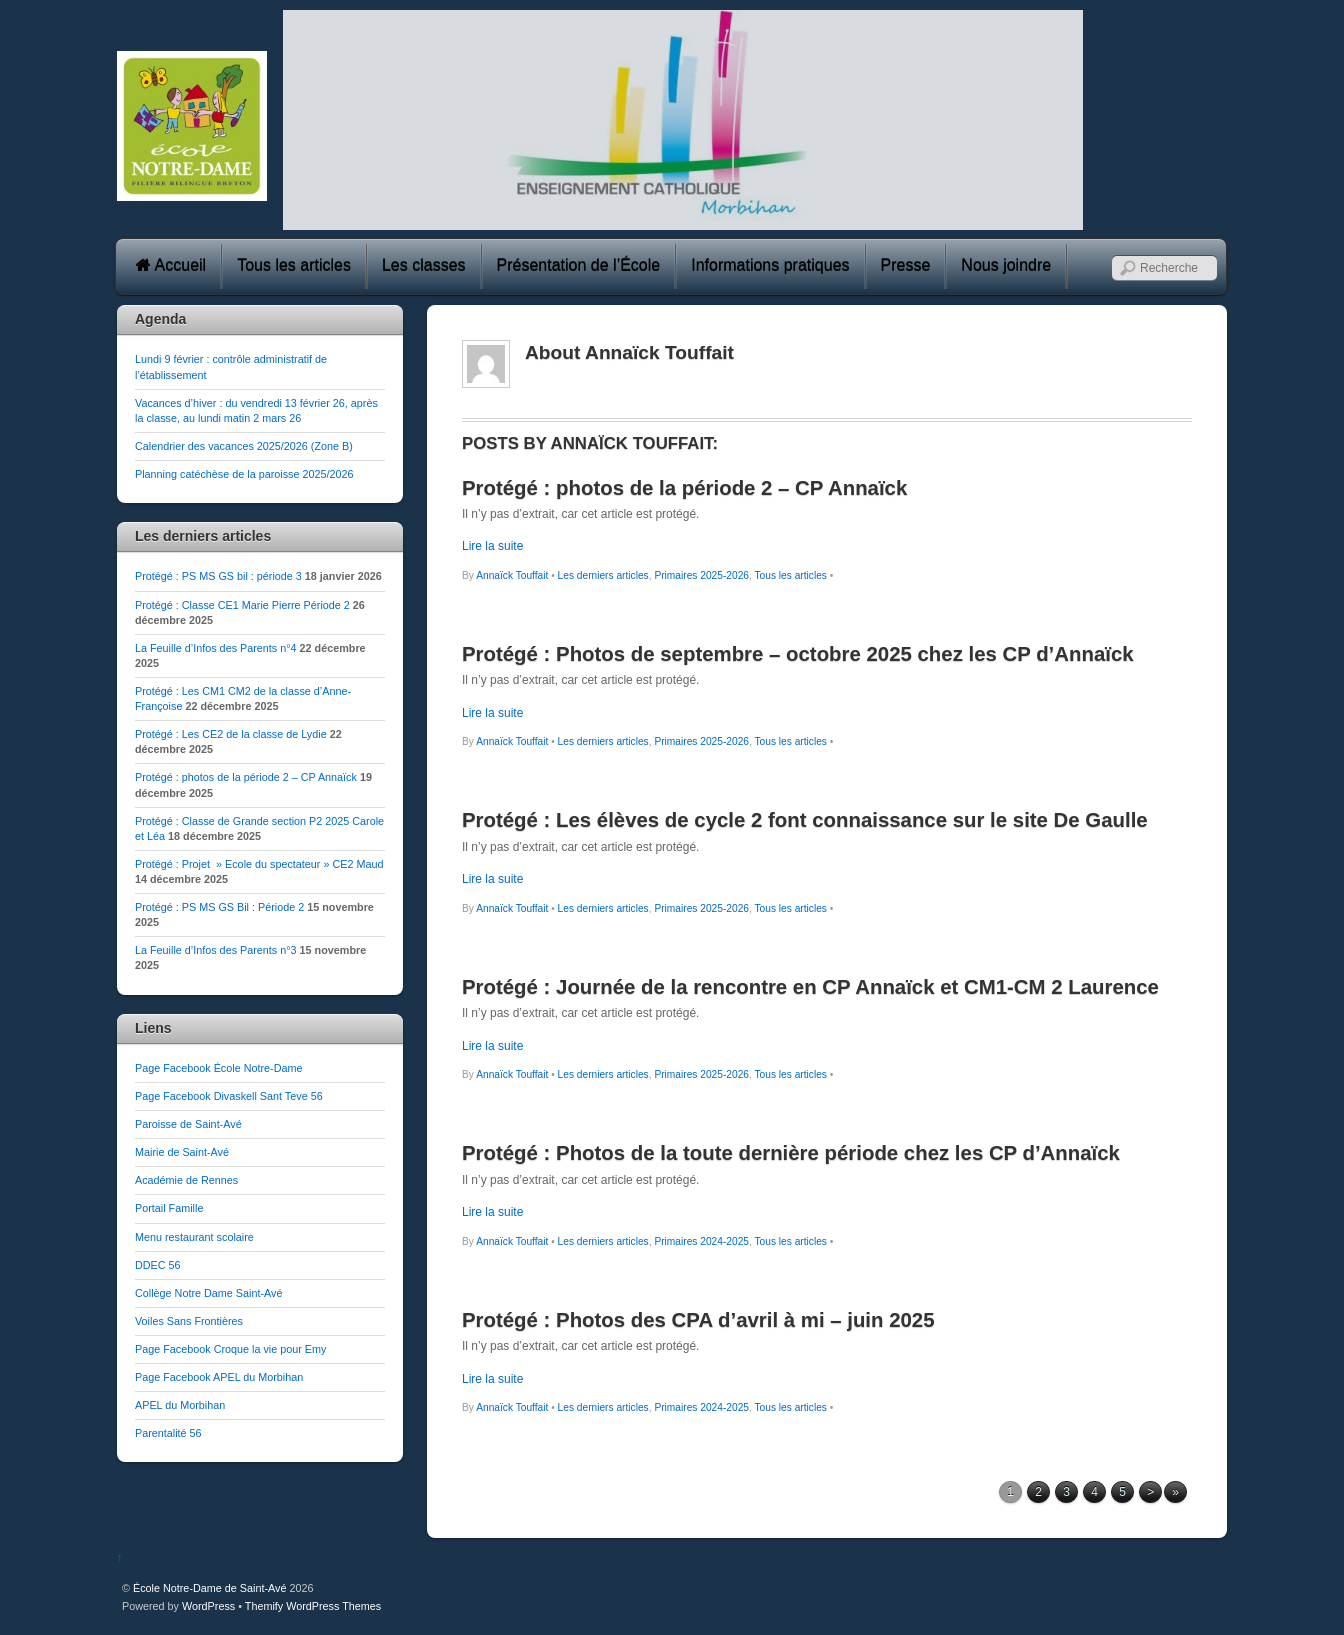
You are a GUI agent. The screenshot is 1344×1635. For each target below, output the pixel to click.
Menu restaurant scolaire (194, 1237)
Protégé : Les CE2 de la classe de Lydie (231, 734)
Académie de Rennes (186, 1180)
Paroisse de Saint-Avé (188, 1124)
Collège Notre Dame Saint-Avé (208, 1293)
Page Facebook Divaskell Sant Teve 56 (229, 1096)
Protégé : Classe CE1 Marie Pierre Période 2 (242, 605)
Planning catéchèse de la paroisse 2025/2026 (244, 474)
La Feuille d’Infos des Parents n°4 (216, 648)
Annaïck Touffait (512, 575)
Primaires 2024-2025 (701, 1241)
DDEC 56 (158, 1265)
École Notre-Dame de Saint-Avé (209, 1588)
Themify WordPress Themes (313, 1606)
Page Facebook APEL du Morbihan (219, 1377)
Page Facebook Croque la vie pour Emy (230, 1349)
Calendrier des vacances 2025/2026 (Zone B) (244, 446)
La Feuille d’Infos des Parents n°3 (216, 950)
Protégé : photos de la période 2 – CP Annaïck (246, 777)
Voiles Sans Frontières (189, 1321)
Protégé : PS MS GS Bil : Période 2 (219, 907)
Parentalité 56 (168, 1433)
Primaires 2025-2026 (701, 575)
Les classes (424, 265)
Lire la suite (492, 546)
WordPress (208, 1606)
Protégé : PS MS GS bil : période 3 (218, 576)
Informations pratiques (770, 265)
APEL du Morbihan (180, 1405)
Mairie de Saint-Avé (182, 1152)
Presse (906, 265)
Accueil (171, 265)
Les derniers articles (603, 575)
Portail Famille (169, 1208)
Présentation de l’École (579, 265)
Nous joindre (1006, 265)
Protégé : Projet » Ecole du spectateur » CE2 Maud (259, 864)
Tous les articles (294, 265)
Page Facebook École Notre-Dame (218, 1068)
